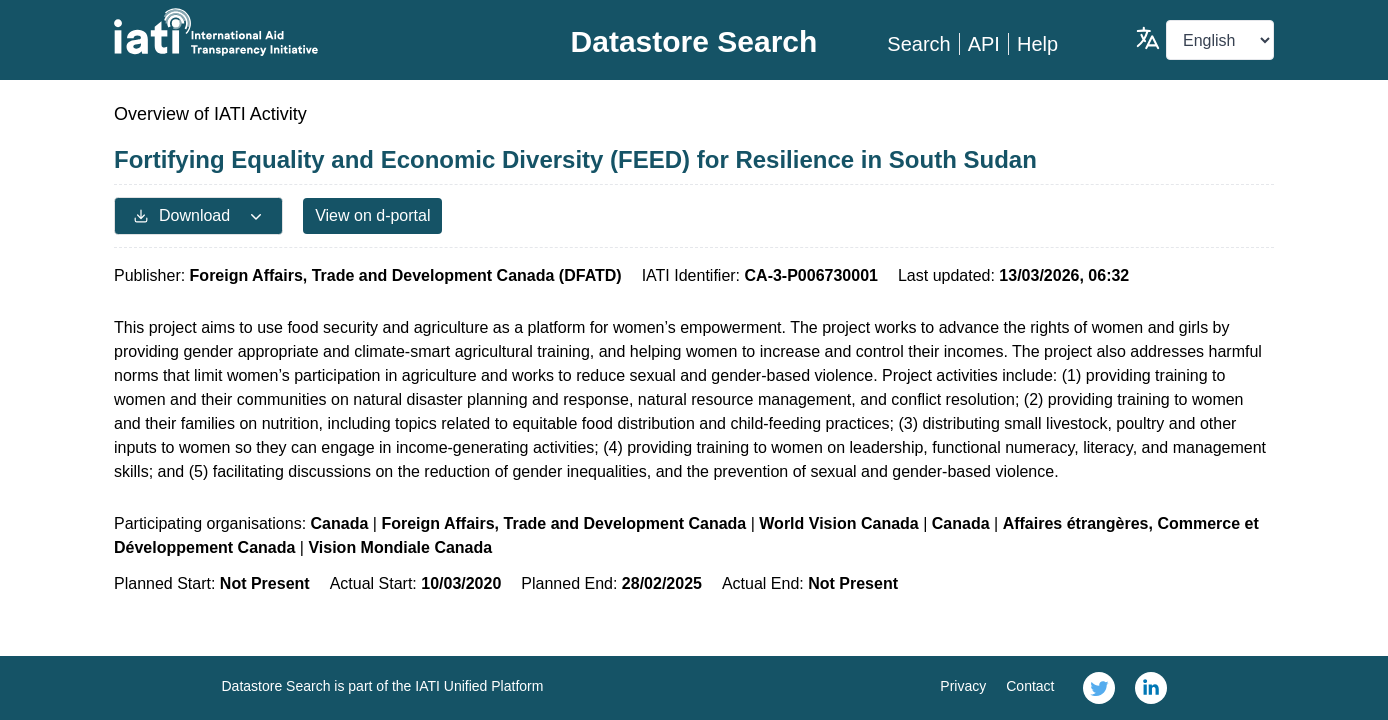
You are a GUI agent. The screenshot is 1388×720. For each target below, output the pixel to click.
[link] (1099, 688)
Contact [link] (1030, 686)
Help (1037, 44)
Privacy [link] (963, 686)
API (984, 44)
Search (918, 44)
